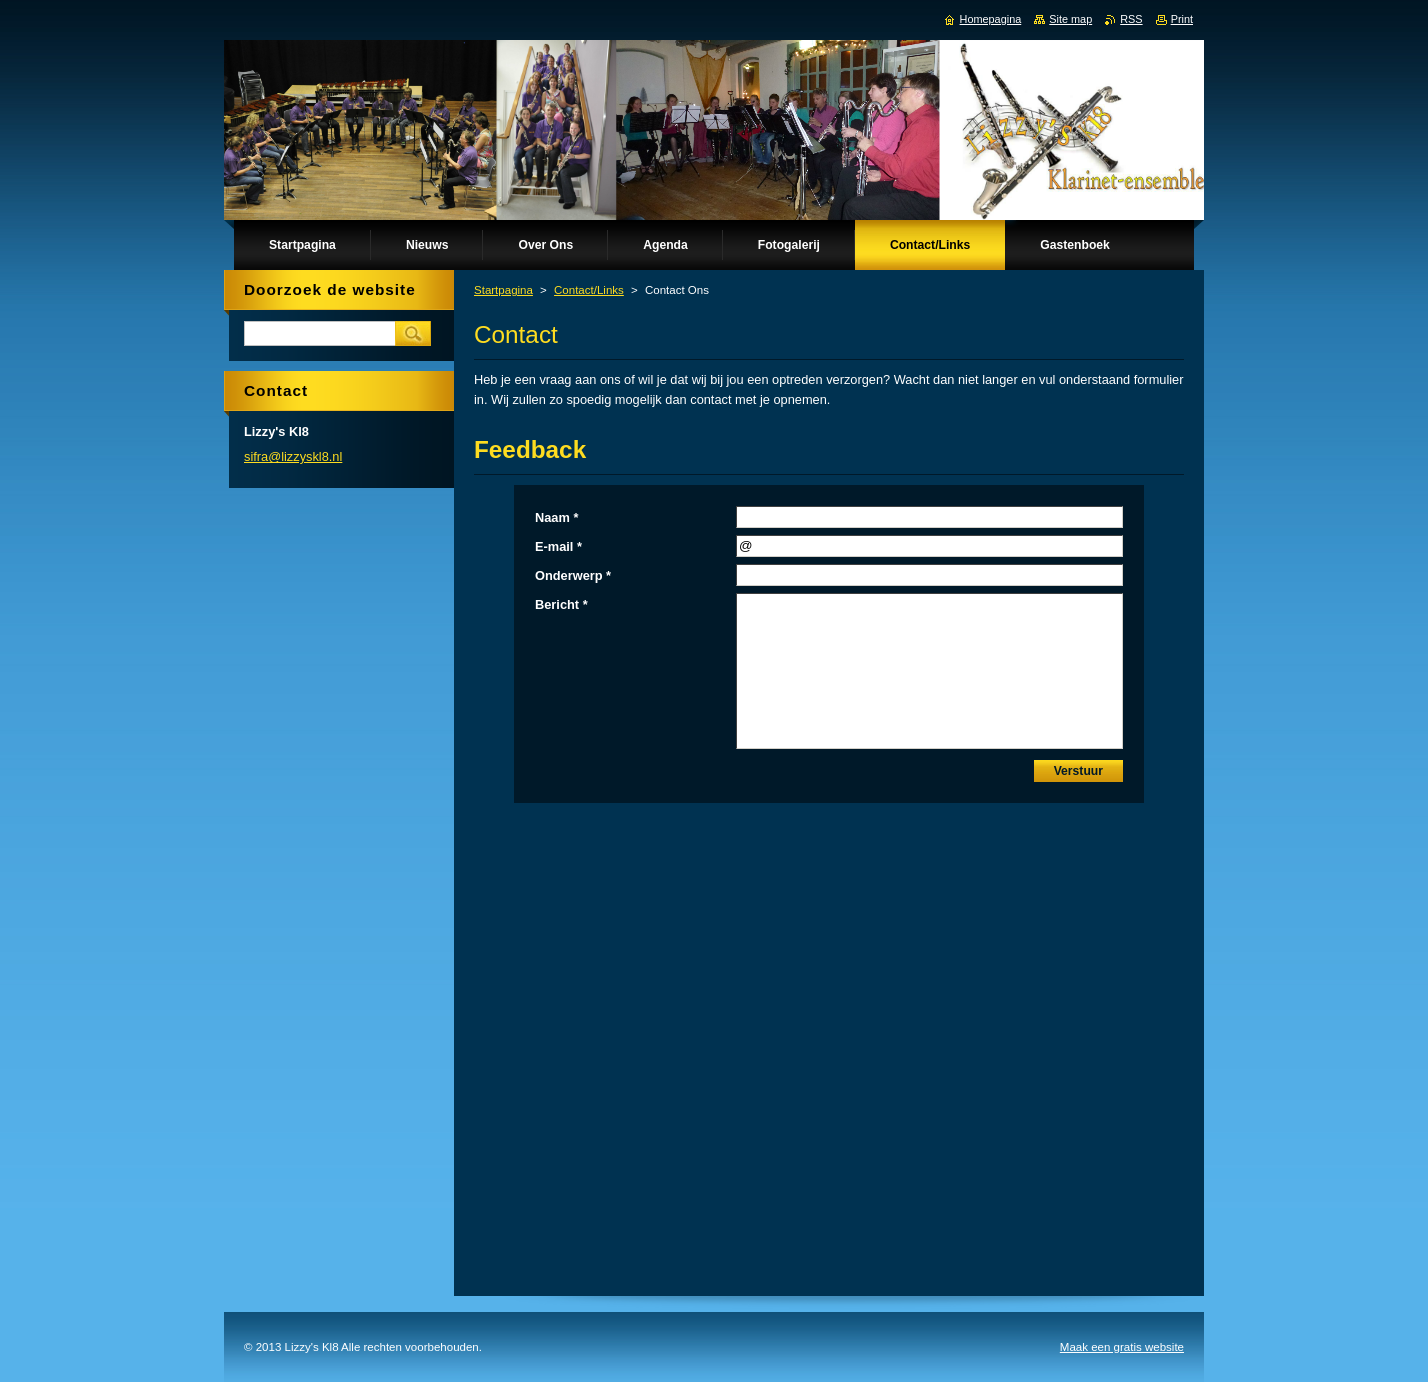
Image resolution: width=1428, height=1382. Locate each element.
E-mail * (558, 546)
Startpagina (503, 290)
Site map (1070, 19)
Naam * (556, 517)
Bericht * (561, 604)
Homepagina (991, 19)
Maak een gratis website (1122, 1347)
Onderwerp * (573, 575)
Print (1182, 19)
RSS (1131, 19)
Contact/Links (589, 290)
